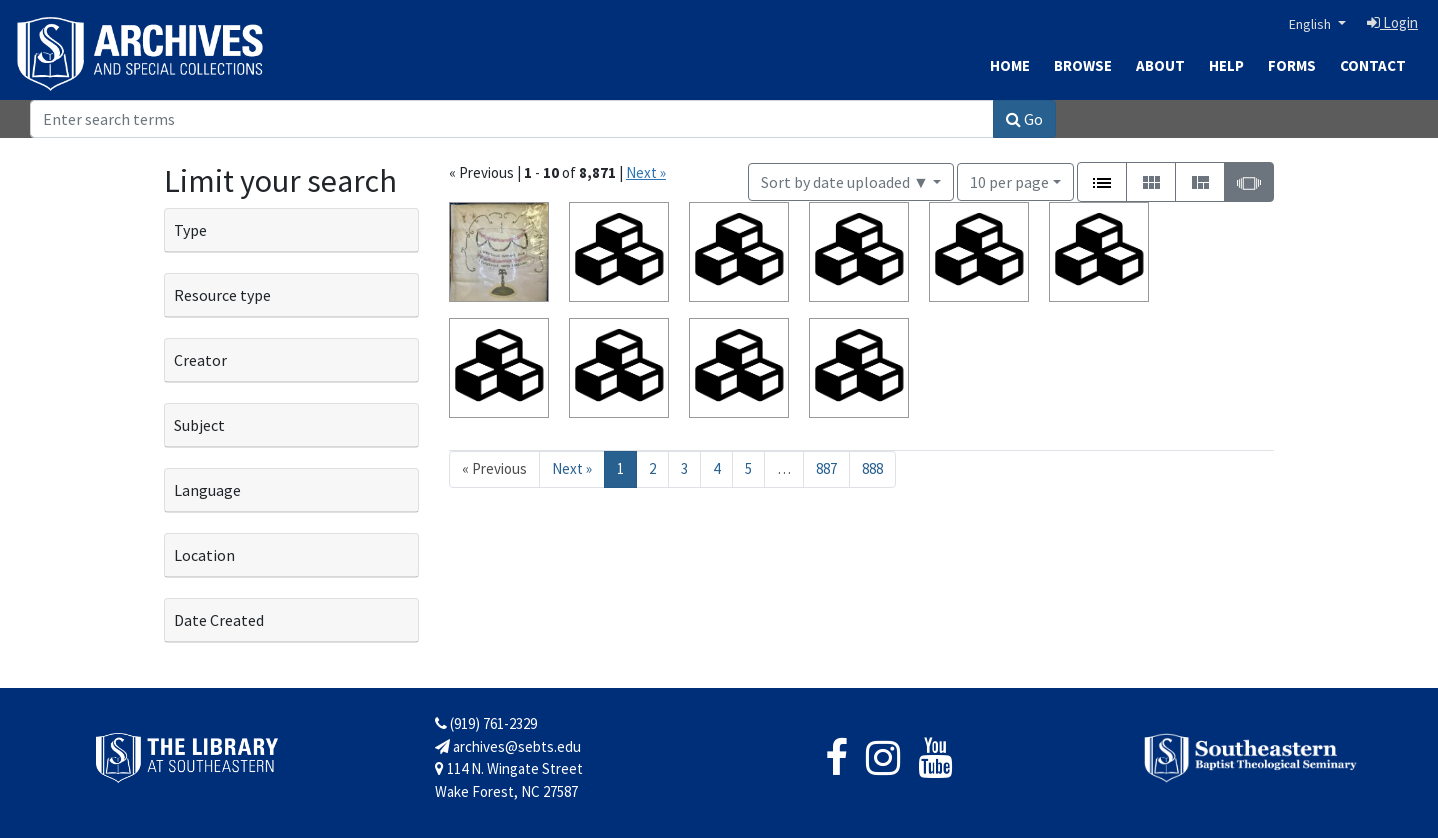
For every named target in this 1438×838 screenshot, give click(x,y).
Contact (1373, 65)
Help (1226, 65)
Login (1392, 22)
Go (1024, 119)
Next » (646, 172)
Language (207, 490)
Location (204, 555)
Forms (1292, 65)
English (1311, 24)
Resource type (222, 295)
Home (1010, 65)
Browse (1083, 65)
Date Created (219, 620)
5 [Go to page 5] (748, 468)
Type (190, 230)
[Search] (512, 119)
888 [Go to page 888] (872, 468)
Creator (200, 360)
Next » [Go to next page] (572, 468)
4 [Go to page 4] (716, 468)
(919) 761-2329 (486, 723)
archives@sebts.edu (508, 746)
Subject (199, 425)
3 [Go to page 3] (684, 468)
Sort (845, 182)
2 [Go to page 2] (652, 468)
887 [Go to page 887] (826, 468)
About (1160, 65)
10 (1009, 180)
